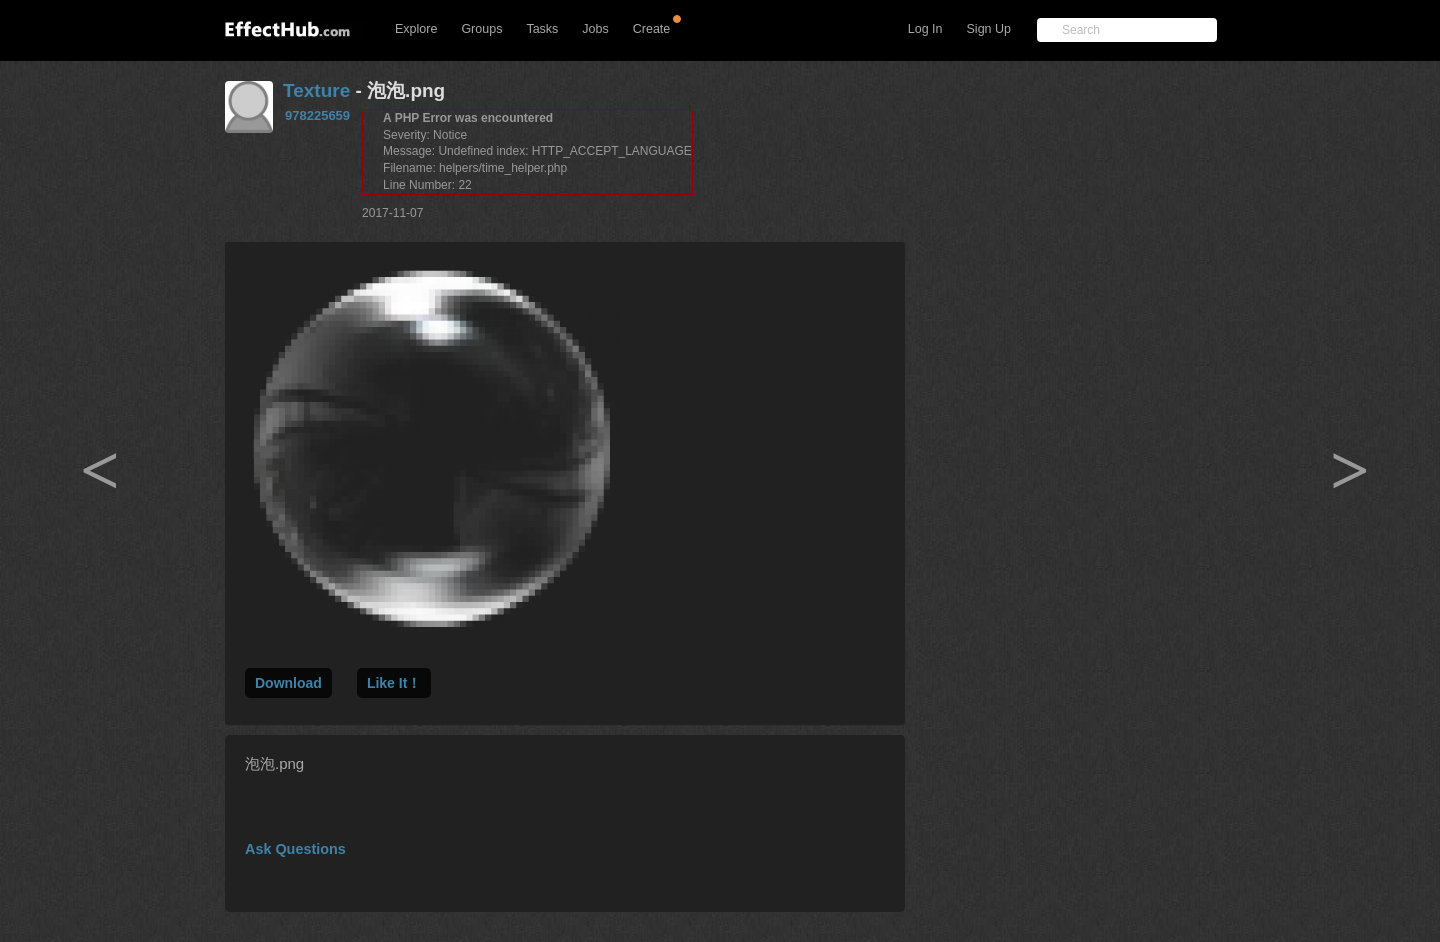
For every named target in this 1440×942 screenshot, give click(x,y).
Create (652, 29)
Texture (316, 90)
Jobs (595, 29)
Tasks (542, 29)
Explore (416, 29)
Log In (925, 29)
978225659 (317, 115)
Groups (481, 29)
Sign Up (989, 29)
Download (288, 683)
